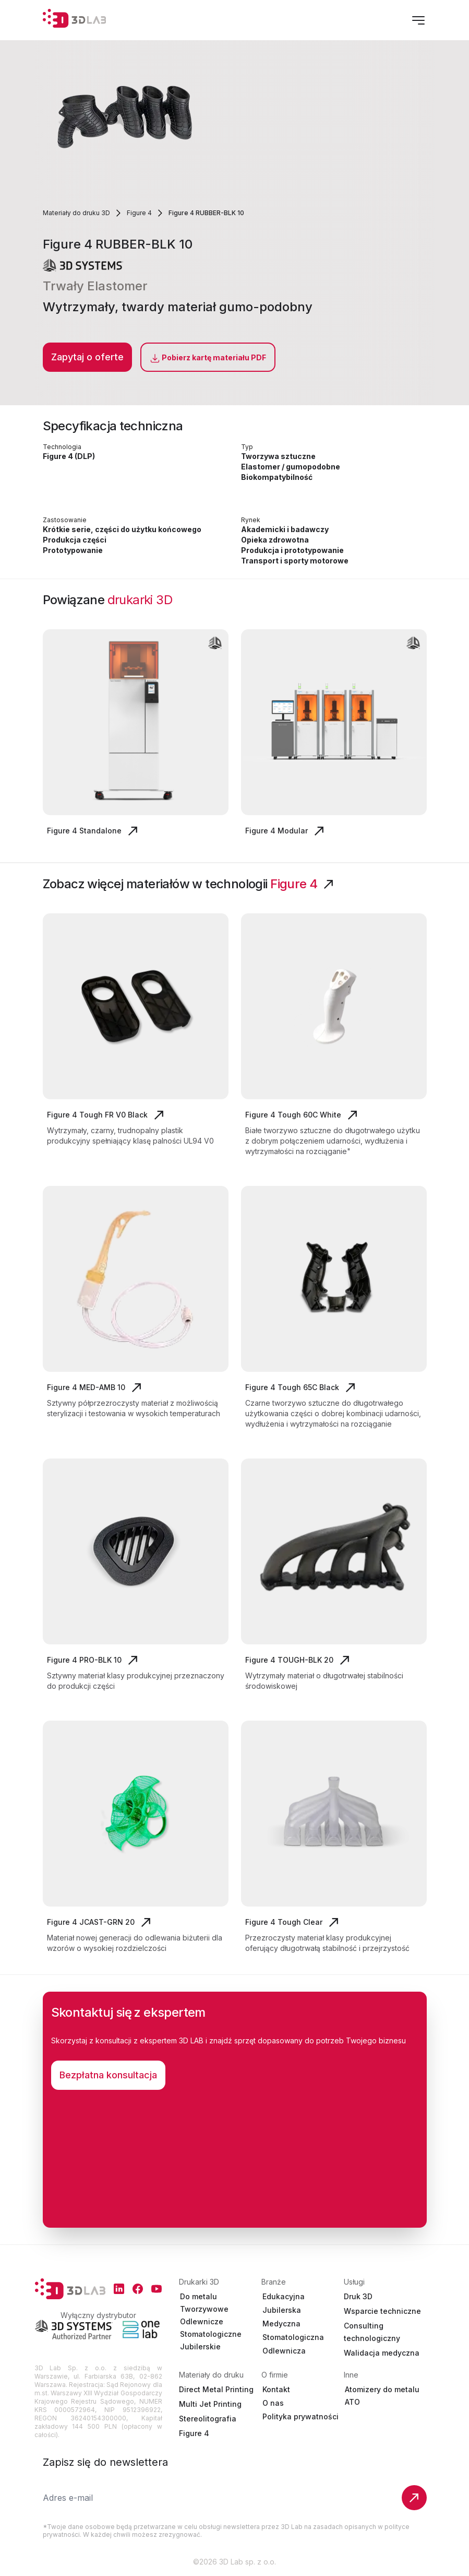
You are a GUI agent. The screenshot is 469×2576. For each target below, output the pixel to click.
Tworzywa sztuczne (278, 456)
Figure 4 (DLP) (69, 456)
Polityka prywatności (300, 2416)
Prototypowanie (73, 550)
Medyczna (281, 2323)
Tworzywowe (204, 2308)
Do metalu (198, 2296)
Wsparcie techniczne (382, 2311)
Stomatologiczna (293, 2337)
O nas (273, 2402)
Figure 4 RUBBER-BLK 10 (206, 213)
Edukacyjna (283, 2296)
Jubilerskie (200, 2346)
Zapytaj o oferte (87, 356)
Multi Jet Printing (210, 2403)
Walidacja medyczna (381, 2352)
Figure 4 (139, 213)
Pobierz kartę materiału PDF (208, 358)
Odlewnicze (201, 2321)
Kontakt (276, 2389)
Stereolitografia (207, 2418)
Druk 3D (358, 2296)
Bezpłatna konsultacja (108, 2074)
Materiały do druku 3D (76, 213)
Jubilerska (281, 2310)
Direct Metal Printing (216, 2389)
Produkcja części (74, 539)
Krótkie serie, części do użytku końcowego (122, 529)
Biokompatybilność (276, 477)
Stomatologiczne (211, 2334)
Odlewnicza (284, 2350)
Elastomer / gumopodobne (290, 466)
